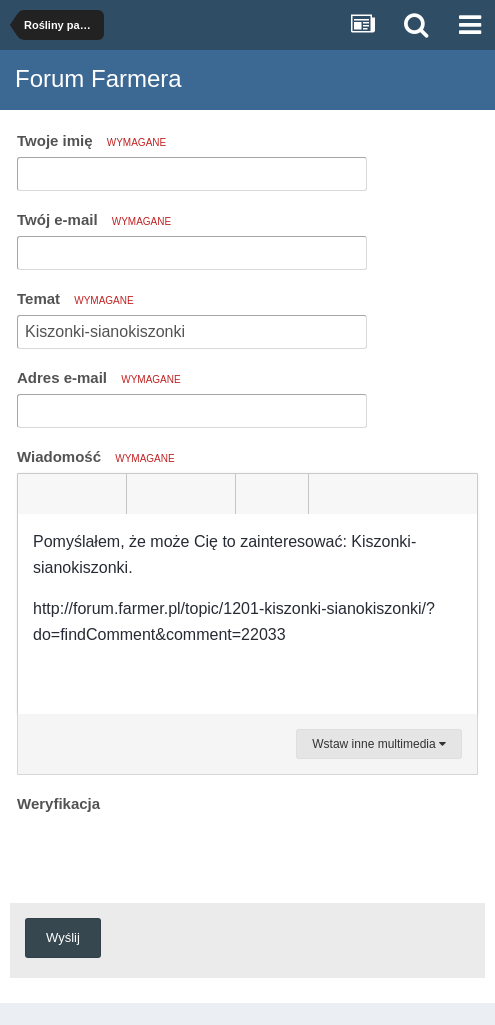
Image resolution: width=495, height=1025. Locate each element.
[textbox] (247, 614)
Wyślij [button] (63, 937)
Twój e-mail (94, 219)
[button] (36, 494)
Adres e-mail (99, 377)
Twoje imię (91, 140)
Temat (75, 298)
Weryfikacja (58, 803)
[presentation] (169, 857)
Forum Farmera (98, 78)
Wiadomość (96, 456)
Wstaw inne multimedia (379, 744)
